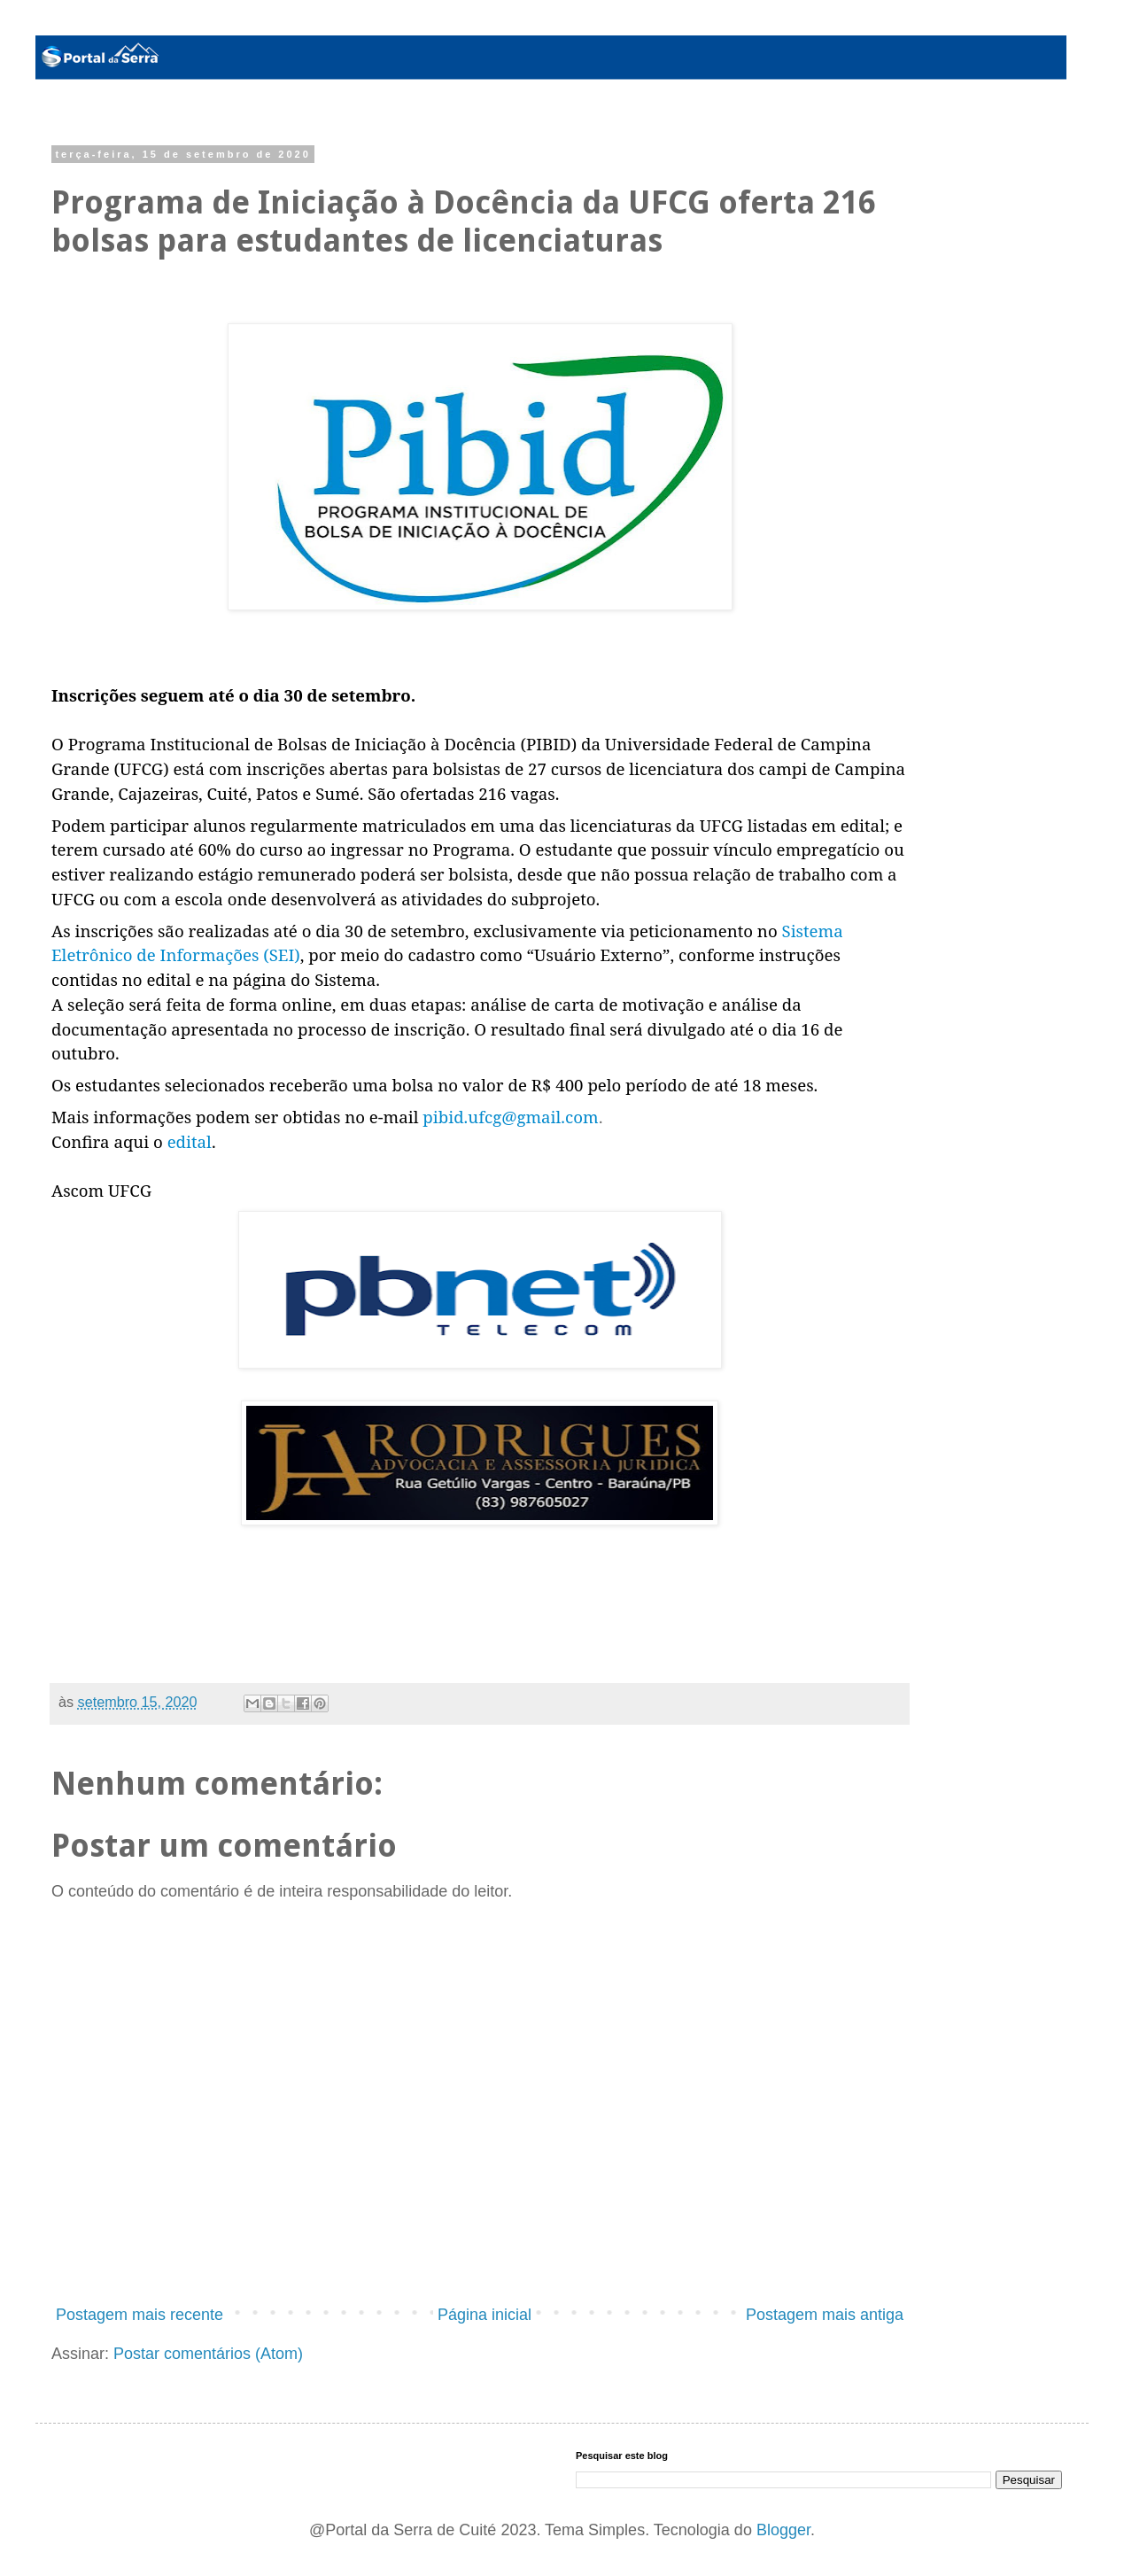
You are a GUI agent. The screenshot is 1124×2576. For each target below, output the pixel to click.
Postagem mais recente (139, 2315)
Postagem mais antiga (824, 2315)
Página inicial (484, 2315)
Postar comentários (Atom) (208, 2354)
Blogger (783, 2530)
